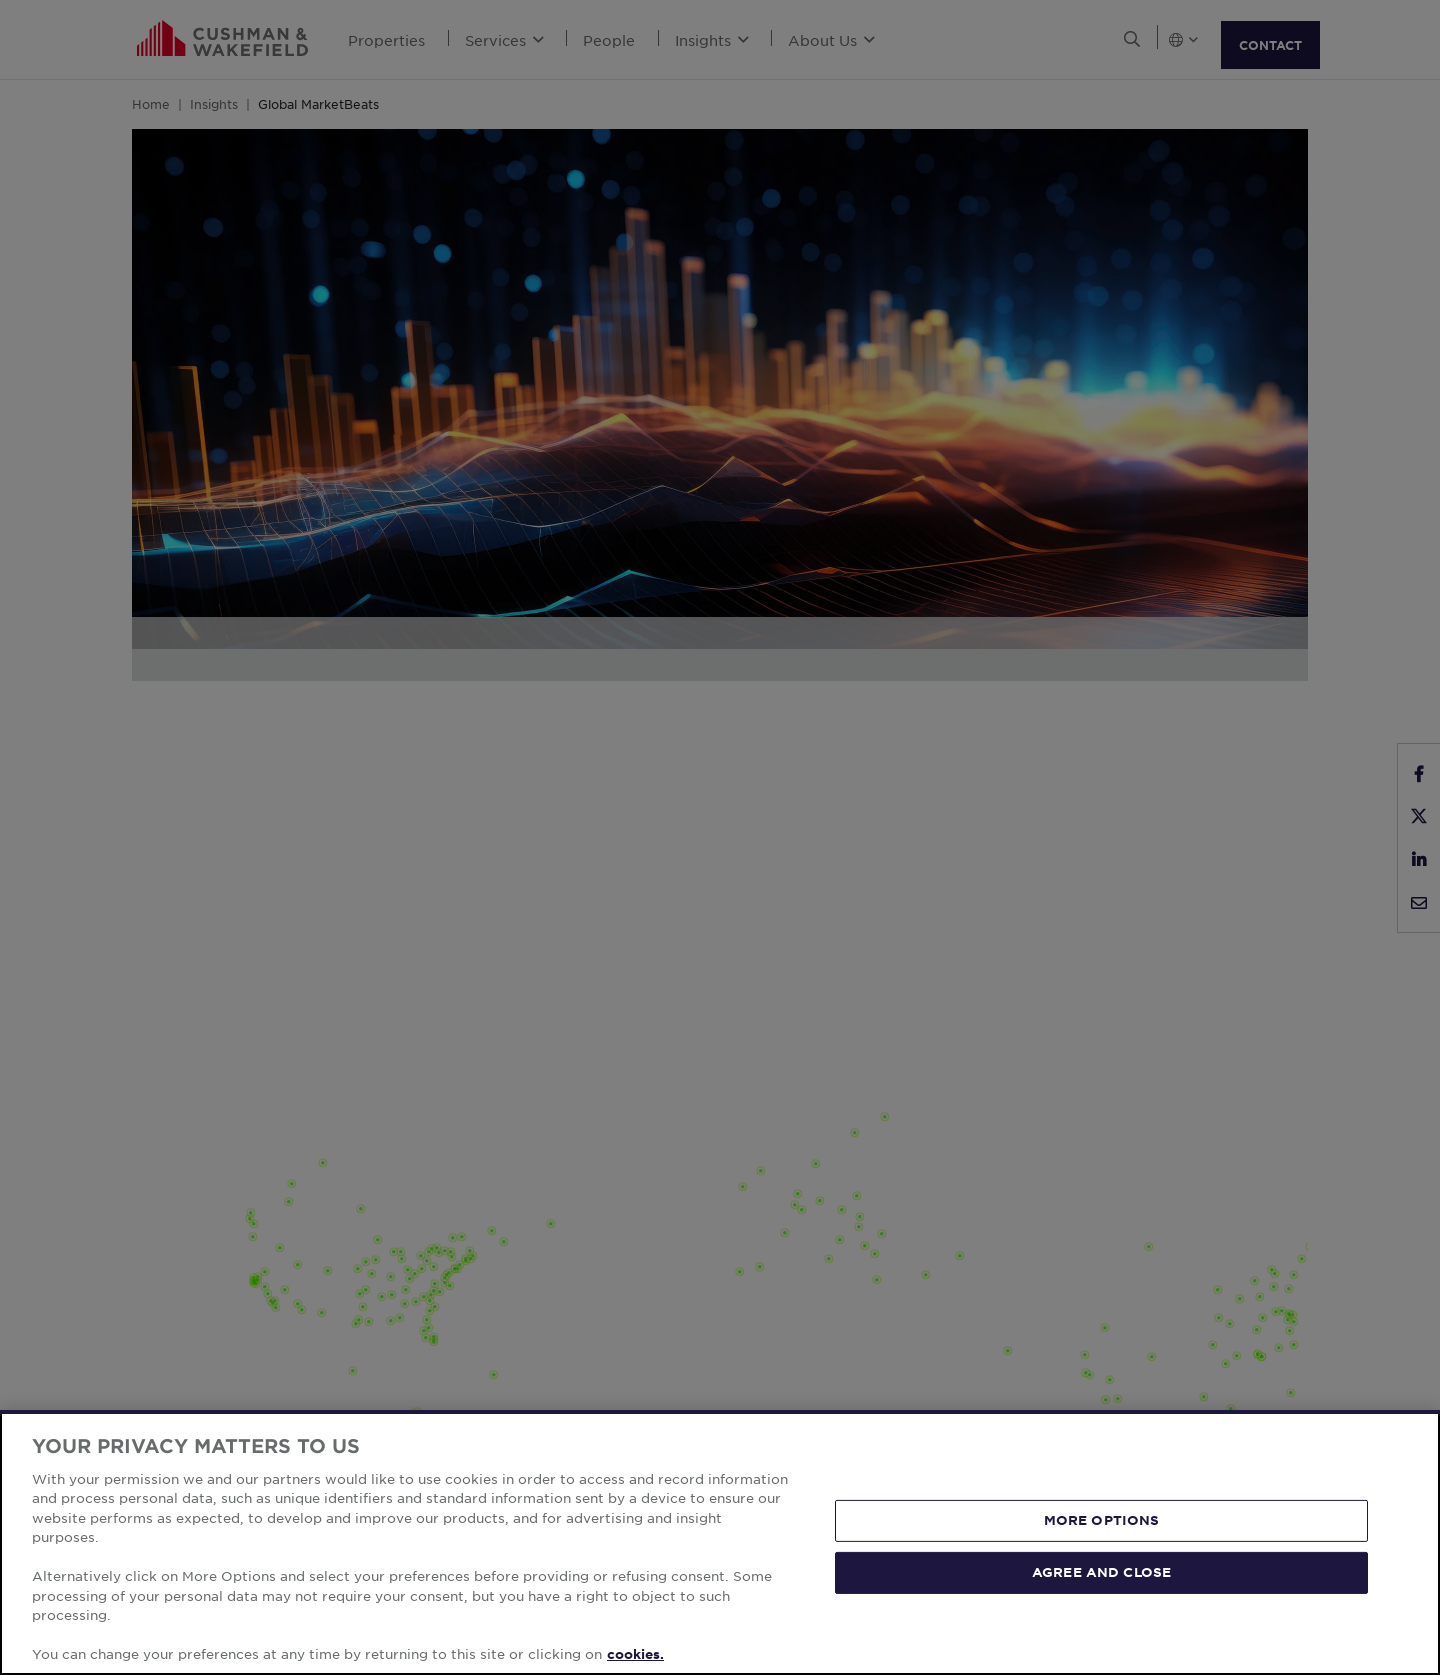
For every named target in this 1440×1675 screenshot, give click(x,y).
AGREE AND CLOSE (1101, 1572)
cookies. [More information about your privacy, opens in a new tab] (635, 1654)
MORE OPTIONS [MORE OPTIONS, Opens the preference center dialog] (1102, 1520)
